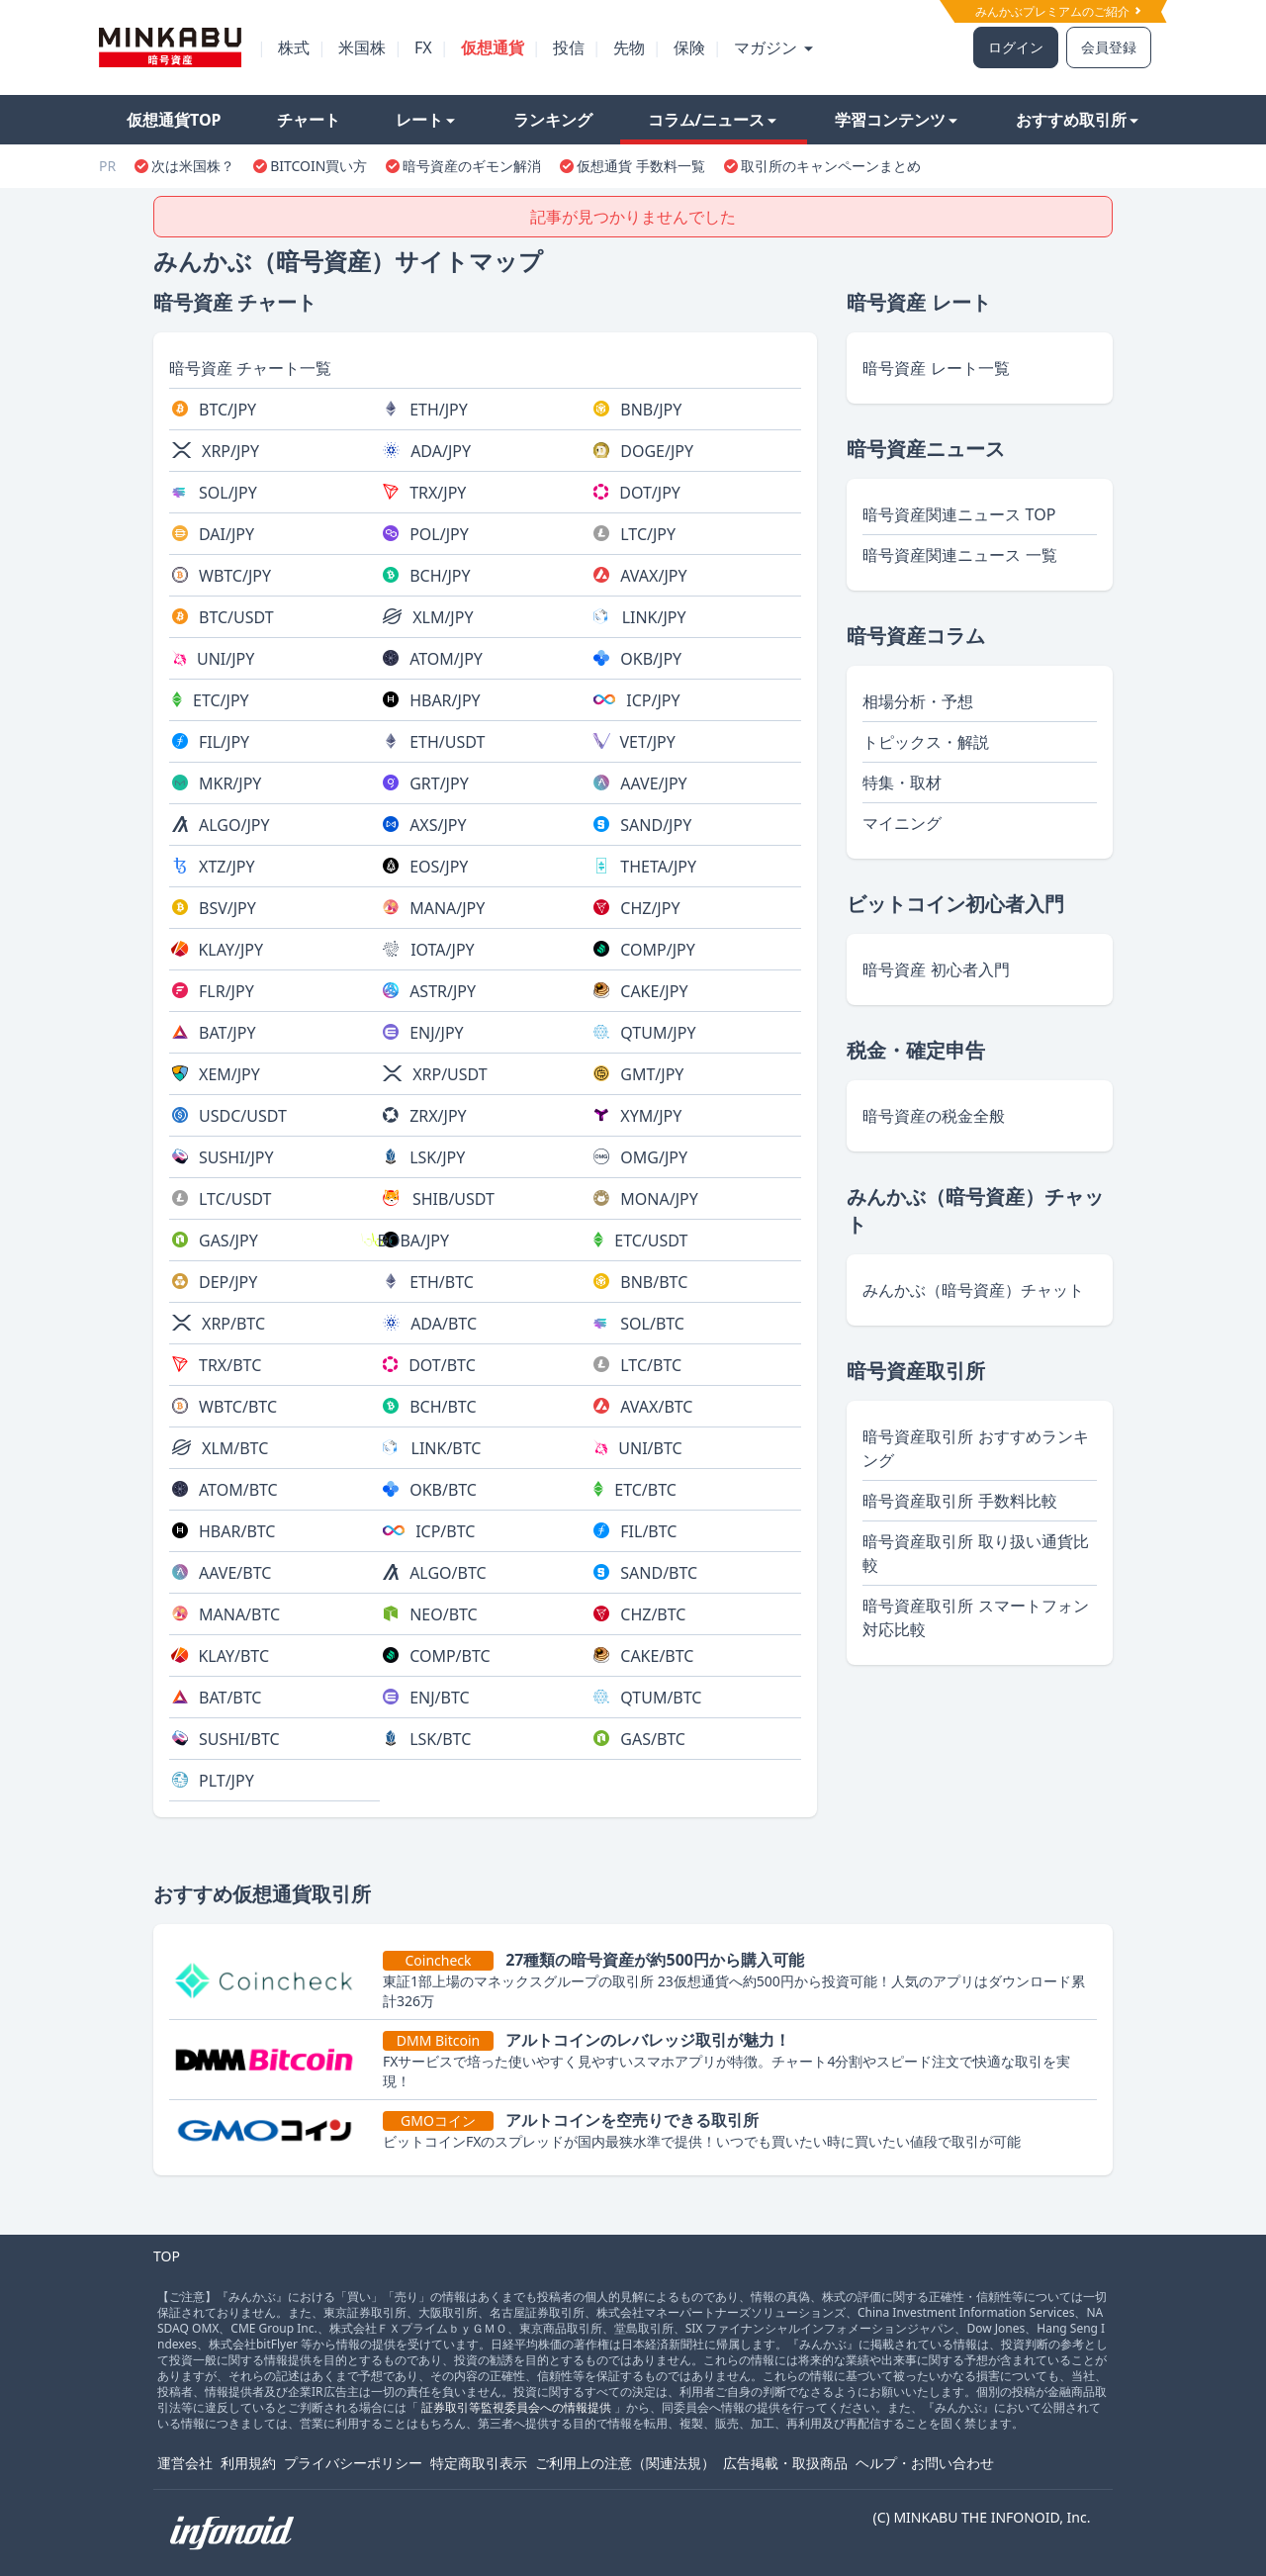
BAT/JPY (227, 1033)
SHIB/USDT (453, 1199)
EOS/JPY (438, 866)
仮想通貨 (492, 47)
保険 (689, 47)
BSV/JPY (227, 908)
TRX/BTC (230, 1365)
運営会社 (185, 2462)
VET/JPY (647, 742)
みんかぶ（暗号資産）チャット (973, 1290)
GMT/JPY (651, 1074)
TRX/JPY (437, 493)
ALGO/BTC (447, 1573)
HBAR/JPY (445, 700)
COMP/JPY (657, 950)
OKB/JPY (650, 659)
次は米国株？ (192, 165)
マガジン (773, 47)
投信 (569, 47)
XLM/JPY (442, 617)
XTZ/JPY (226, 866)
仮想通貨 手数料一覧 (641, 165)
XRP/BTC (233, 1323)
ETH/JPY (438, 409)
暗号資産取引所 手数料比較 (959, 1501)
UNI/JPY (225, 659)
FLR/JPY (226, 991)
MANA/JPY (447, 908)
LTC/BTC (650, 1365)
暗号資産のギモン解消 (472, 165)
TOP (166, 2256)
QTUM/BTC (660, 1697)
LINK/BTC (446, 1448)
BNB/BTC (653, 1282)
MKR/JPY (230, 783)
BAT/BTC (230, 1697)
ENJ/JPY (436, 1033)
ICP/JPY (652, 700)
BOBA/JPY (413, 1240)
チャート (308, 120)
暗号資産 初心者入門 (935, 969)
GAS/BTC (652, 1739)
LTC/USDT (235, 1199)
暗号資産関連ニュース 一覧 (959, 555)
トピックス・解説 (925, 742)
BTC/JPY (227, 409)
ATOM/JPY (446, 659)
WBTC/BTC (238, 1407)
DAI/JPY (226, 534)
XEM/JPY (229, 1074)
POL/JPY (439, 534)
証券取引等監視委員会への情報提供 (516, 2407)
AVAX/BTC (656, 1407)
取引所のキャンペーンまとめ (831, 165)
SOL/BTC (652, 1323)
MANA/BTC (239, 1614)
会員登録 (1108, 47)
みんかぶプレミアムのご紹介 (1057, 11)
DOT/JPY (649, 493)
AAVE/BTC (235, 1573)
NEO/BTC (443, 1614)
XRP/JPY (230, 451)
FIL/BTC (648, 1531)
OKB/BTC (443, 1490)
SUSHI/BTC (239, 1739)
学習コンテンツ (896, 120)
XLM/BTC (235, 1448)
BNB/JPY (650, 409)
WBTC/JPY (235, 576)
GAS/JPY (228, 1240)
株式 (294, 47)
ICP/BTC (445, 1531)
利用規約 (248, 2462)
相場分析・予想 (917, 701)
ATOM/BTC (238, 1490)
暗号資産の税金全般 (933, 1116)
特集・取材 (902, 782)
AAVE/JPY (653, 783)
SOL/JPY (228, 493)
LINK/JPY (654, 617)
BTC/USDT (236, 617)
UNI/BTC (649, 1448)
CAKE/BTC (656, 1656)
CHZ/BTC (652, 1614)
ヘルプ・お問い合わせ (925, 2462)
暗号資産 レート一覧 (935, 368)
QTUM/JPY (657, 1033)
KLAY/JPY (230, 950)
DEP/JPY (228, 1282)
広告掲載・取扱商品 (785, 2462)
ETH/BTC (441, 1282)
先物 (629, 47)
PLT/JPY (226, 1781)
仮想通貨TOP (174, 120)
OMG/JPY (653, 1157)
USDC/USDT (243, 1116)
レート (425, 120)
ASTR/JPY (442, 991)
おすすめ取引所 (1077, 120)
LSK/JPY (437, 1157)
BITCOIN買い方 (318, 165)
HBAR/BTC (237, 1531)
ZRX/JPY (438, 1116)
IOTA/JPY (442, 950)
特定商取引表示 (478, 2462)
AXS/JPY (437, 825)
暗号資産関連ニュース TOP (958, 514)
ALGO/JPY (234, 825)
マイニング (902, 823)
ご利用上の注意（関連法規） (625, 2462)
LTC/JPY (648, 534)
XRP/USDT (450, 1074)
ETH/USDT (447, 742)
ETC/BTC (645, 1490)
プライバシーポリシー (353, 2462)
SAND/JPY (655, 825)
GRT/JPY (439, 783)
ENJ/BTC (439, 1697)
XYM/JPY (650, 1116)
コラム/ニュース (712, 120)
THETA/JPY (658, 866)
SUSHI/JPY (236, 1157)
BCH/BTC (442, 1407)
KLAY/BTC (233, 1656)
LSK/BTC (440, 1739)
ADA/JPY (440, 451)
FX (423, 47)
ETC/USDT (650, 1240)
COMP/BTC (450, 1656)
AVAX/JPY (653, 576)
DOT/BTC (442, 1365)
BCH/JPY (439, 576)
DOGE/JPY (656, 451)
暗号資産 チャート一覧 (250, 368)
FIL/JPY (224, 742)
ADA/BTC (443, 1323)
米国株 (362, 47)
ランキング (552, 120)
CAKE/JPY (653, 991)
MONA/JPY (658, 1199)
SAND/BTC (658, 1573)
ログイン (1015, 47)
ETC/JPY (221, 700)
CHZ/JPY (649, 908)
